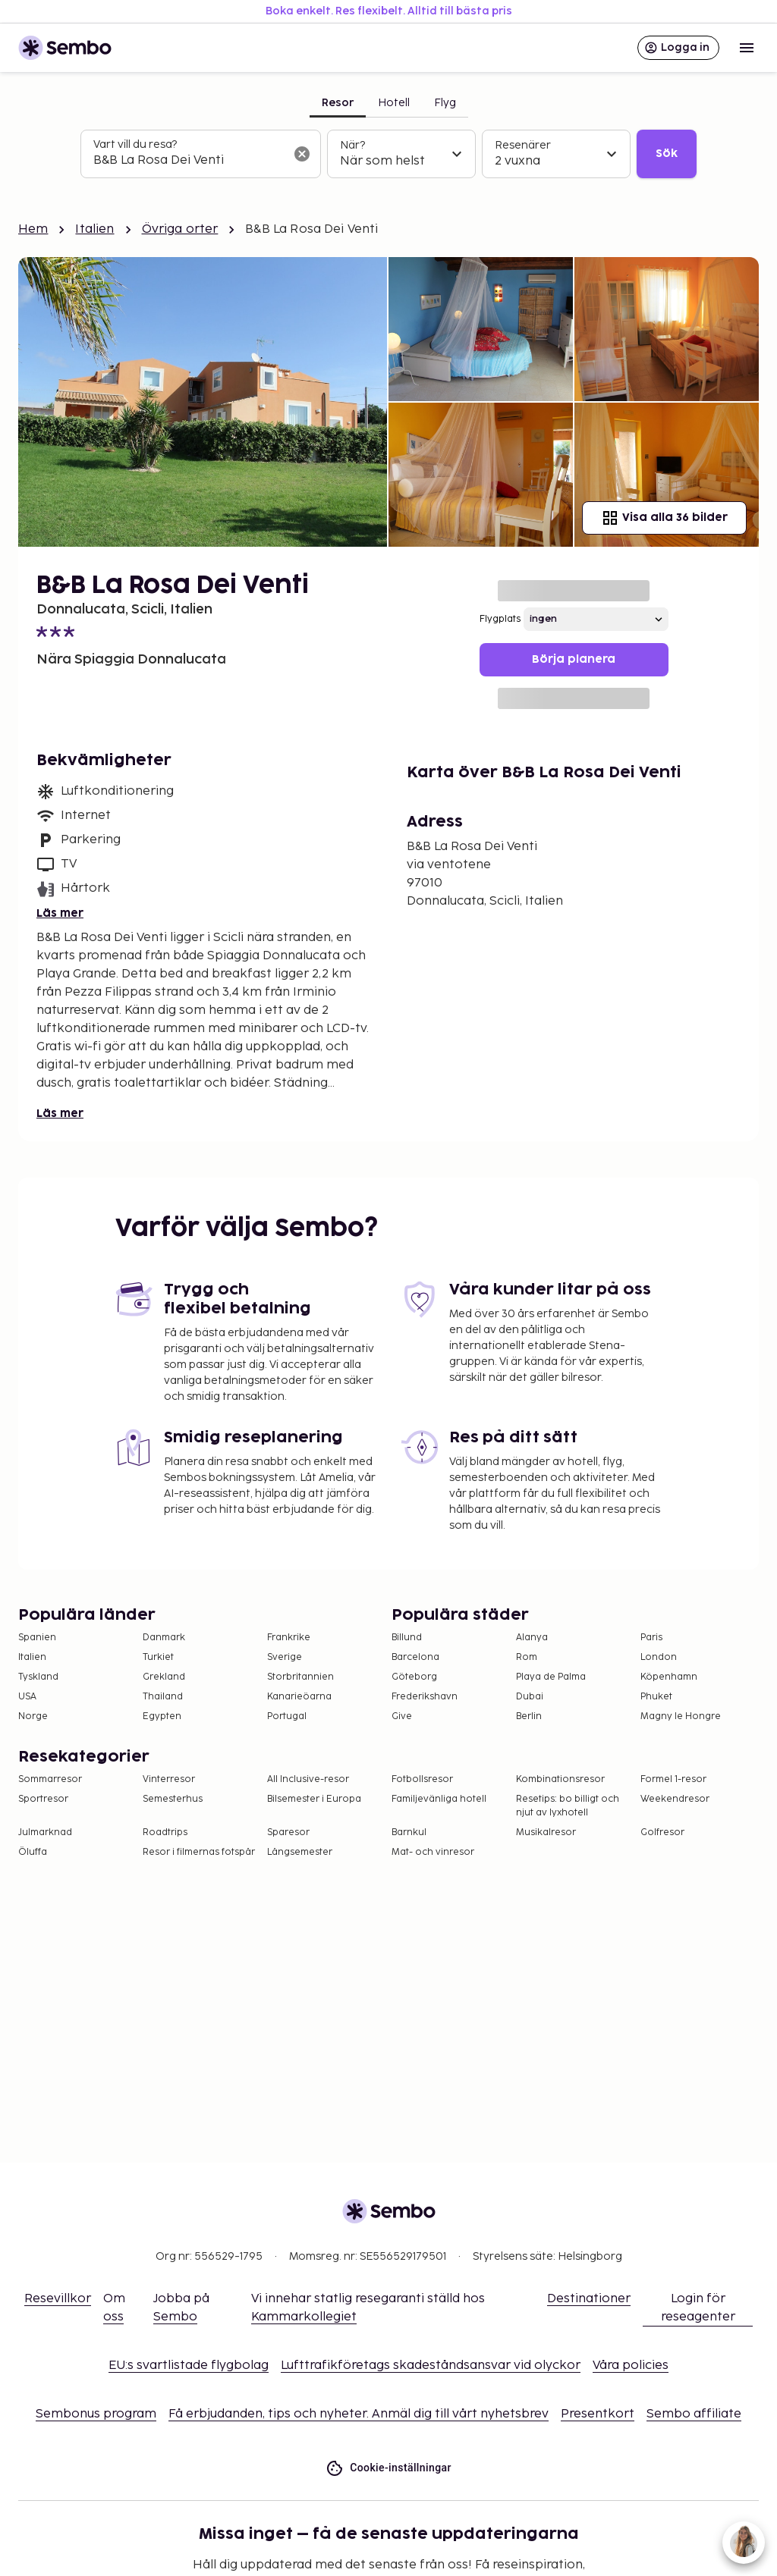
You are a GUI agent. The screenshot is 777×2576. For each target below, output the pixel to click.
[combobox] (188, 160)
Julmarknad (45, 1832)
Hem (33, 229)
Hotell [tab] (394, 102)
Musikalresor (546, 1832)
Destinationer (589, 2299)
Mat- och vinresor (433, 1852)
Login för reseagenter (698, 2308)
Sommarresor (50, 1779)
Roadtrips (165, 1832)
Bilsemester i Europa (314, 1799)
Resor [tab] (338, 102)
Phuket (656, 1696)
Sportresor (43, 1799)
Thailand (163, 1696)
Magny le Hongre (680, 1716)
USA (27, 1696)
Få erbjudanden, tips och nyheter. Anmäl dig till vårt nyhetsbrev (358, 2414)
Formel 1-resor (673, 1779)
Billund (407, 1637)
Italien (94, 229)
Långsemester (299, 1852)
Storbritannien (300, 1677)
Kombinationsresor (560, 1779)
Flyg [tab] (445, 102)
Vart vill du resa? (135, 144)
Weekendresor (674, 1799)
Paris (651, 1637)
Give (402, 1716)
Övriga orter (180, 229)
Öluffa (32, 1852)
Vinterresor (169, 1779)
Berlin (529, 1716)
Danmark (164, 1637)
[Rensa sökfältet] (302, 154)
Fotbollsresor (422, 1779)
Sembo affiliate (693, 2414)
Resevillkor (57, 2299)
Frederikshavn (425, 1696)
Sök (667, 153)
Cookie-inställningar (388, 2468)
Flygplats (500, 619)
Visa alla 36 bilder (664, 518)
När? (352, 145)
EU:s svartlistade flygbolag (189, 2365)
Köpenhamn (668, 1677)
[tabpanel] (388, 154)
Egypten (162, 1716)
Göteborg (414, 1677)
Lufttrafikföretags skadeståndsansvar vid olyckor (430, 2365)
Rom (526, 1657)
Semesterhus (173, 1799)
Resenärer (523, 145)
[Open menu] (747, 48)
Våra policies (630, 2365)
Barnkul (409, 1832)
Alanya (532, 1637)
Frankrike (288, 1637)
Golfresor (662, 1832)
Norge (33, 1716)
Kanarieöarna (299, 1696)
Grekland (164, 1677)
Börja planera (573, 659)
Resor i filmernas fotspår (199, 1852)
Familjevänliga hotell (439, 1799)
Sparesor (288, 1832)
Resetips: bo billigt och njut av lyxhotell (567, 1805)
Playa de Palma (551, 1677)
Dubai (529, 1696)
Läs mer (59, 913)
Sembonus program (96, 2414)
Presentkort (597, 2414)
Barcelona (415, 1657)
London (658, 1657)
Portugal (287, 1716)
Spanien (37, 1637)
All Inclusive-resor (308, 1779)
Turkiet (158, 1657)
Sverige (284, 1657)
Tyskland (38, 1677)
